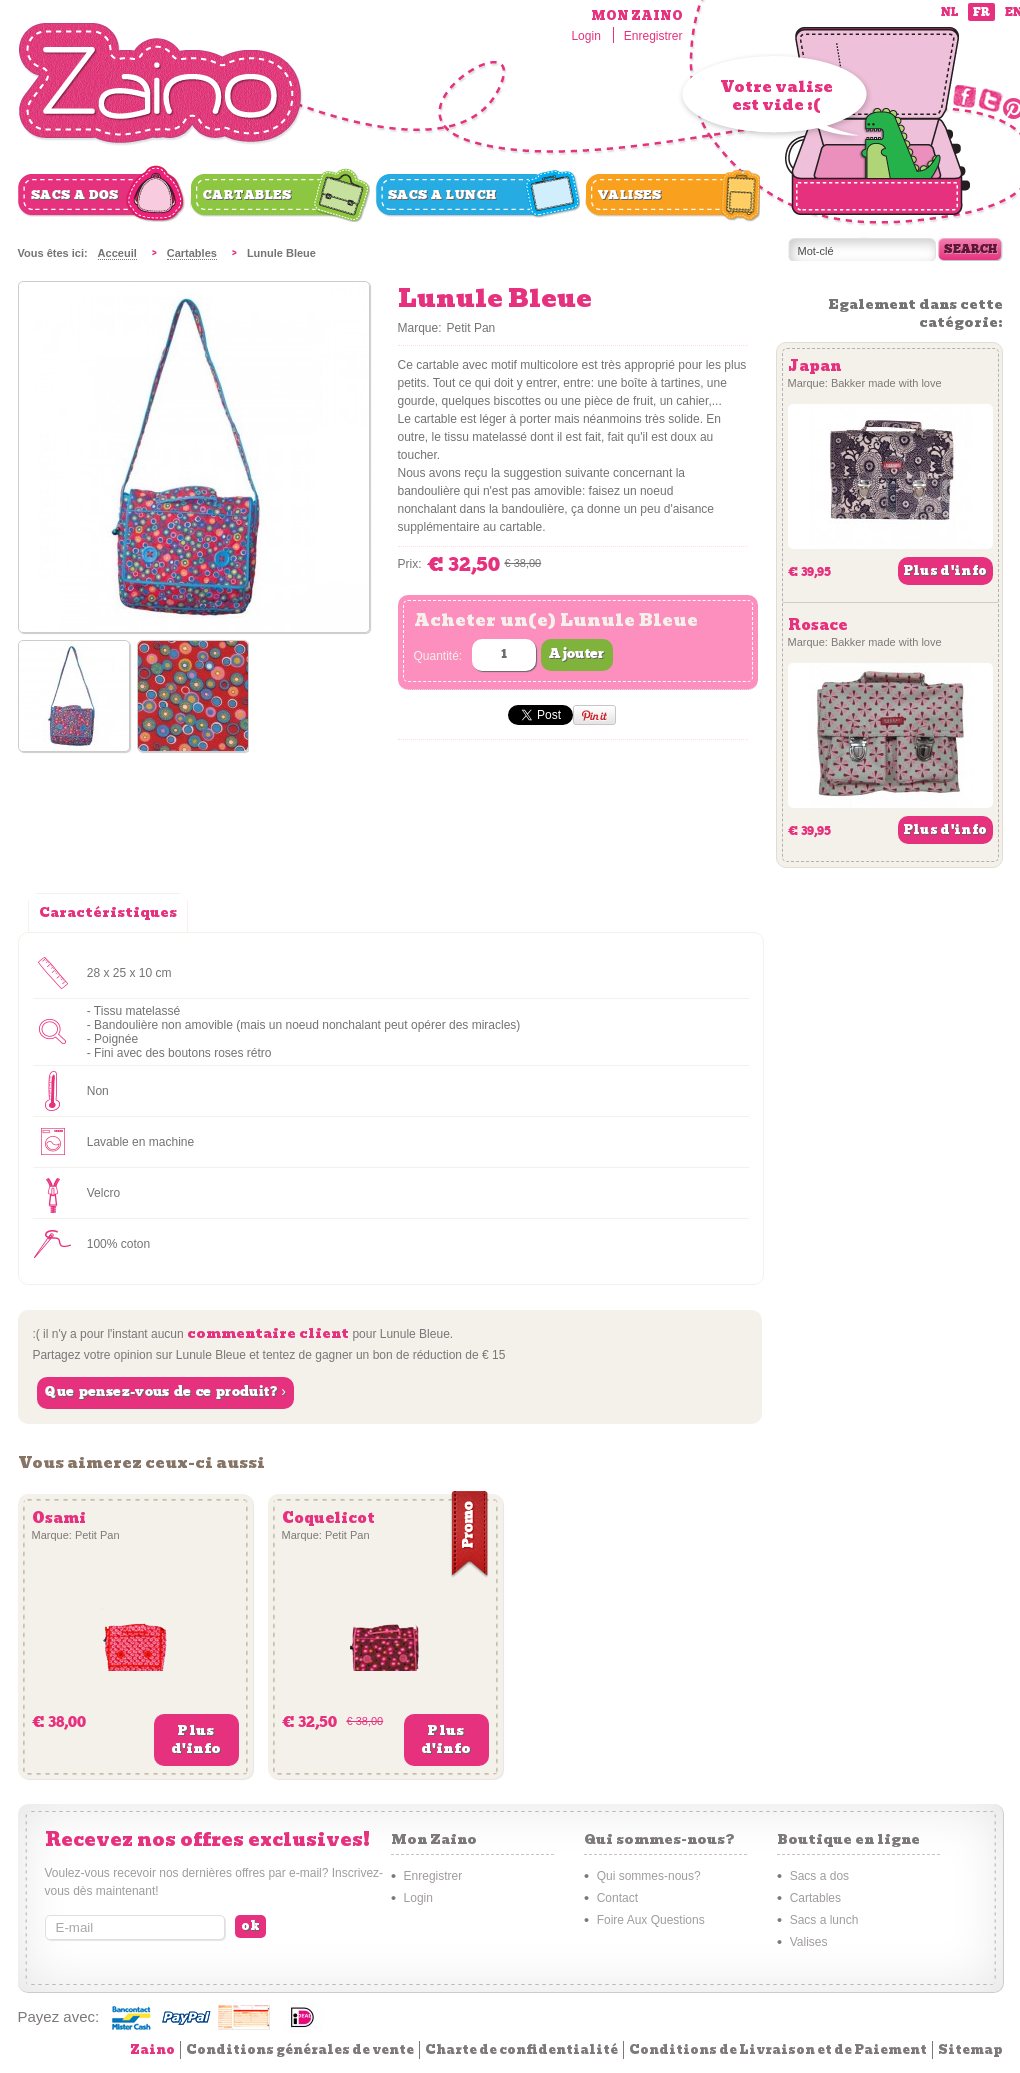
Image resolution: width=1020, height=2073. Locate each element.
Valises (630, 195)
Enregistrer (653, 36)
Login (585, 36)
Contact (617, 1898)
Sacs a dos (75, 195)
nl (949, 12)
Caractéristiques (108, 912)
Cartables (247, 195)
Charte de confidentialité (521, 2049)
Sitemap (970, 2049)
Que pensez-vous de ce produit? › (165, 1392)
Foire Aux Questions (651, 1920)
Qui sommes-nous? (649, 1876)
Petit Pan (471, 328)
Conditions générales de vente (300, 2049)
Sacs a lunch (442, 195)
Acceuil (117, 253)
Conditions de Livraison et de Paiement (778, 2049)
